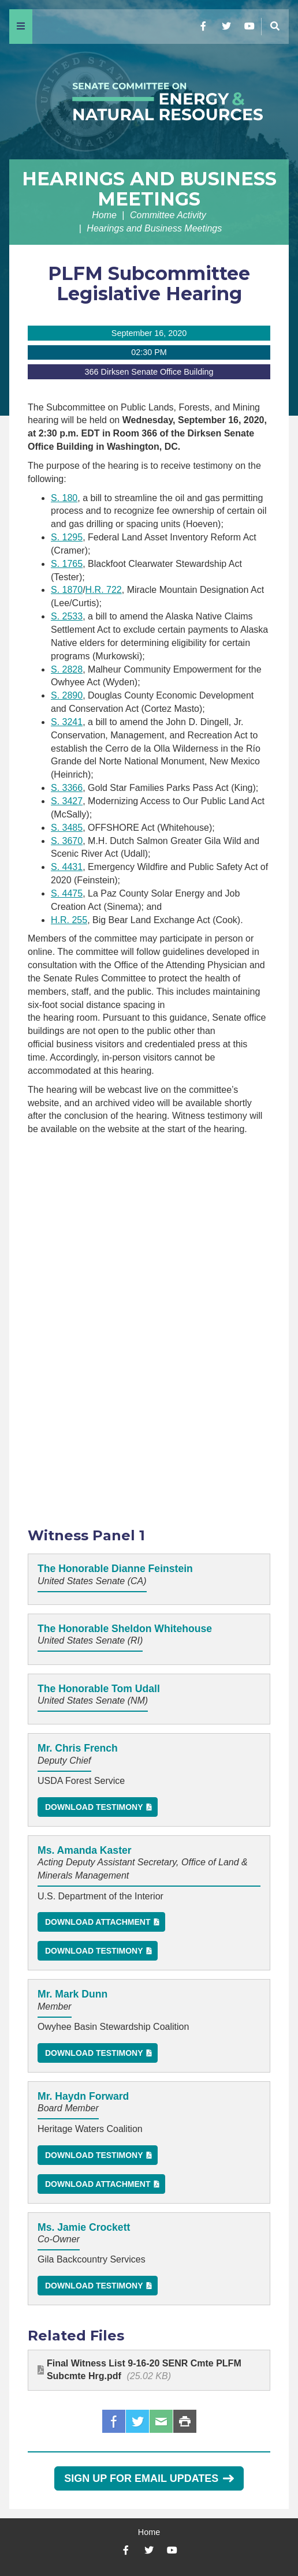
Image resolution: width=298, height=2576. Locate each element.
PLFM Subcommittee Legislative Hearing (149, 283)
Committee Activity (168, 215)
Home (104, 215)
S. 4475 (67, 893)
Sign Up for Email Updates (148, 2478)
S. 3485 (67, 827)
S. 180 (64, 498)
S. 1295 (67, 537)
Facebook (113, 2421)
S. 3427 (67, 801)
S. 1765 (67, 564)
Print (184, 2421)
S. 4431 (67, 867)
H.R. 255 (69, 920)
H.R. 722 (103, 590)
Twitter (137, 2421)
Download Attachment (98, 1922)
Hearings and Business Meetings (149, 189)
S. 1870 (67, 590)
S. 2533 (67, 616)
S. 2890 (67, 695)
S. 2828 (67, 669)
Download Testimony (94, 1807)
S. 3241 (67, 722)
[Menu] (20, 26)
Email (161, 2421)
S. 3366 (67, 788)
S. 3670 (67, 841)
